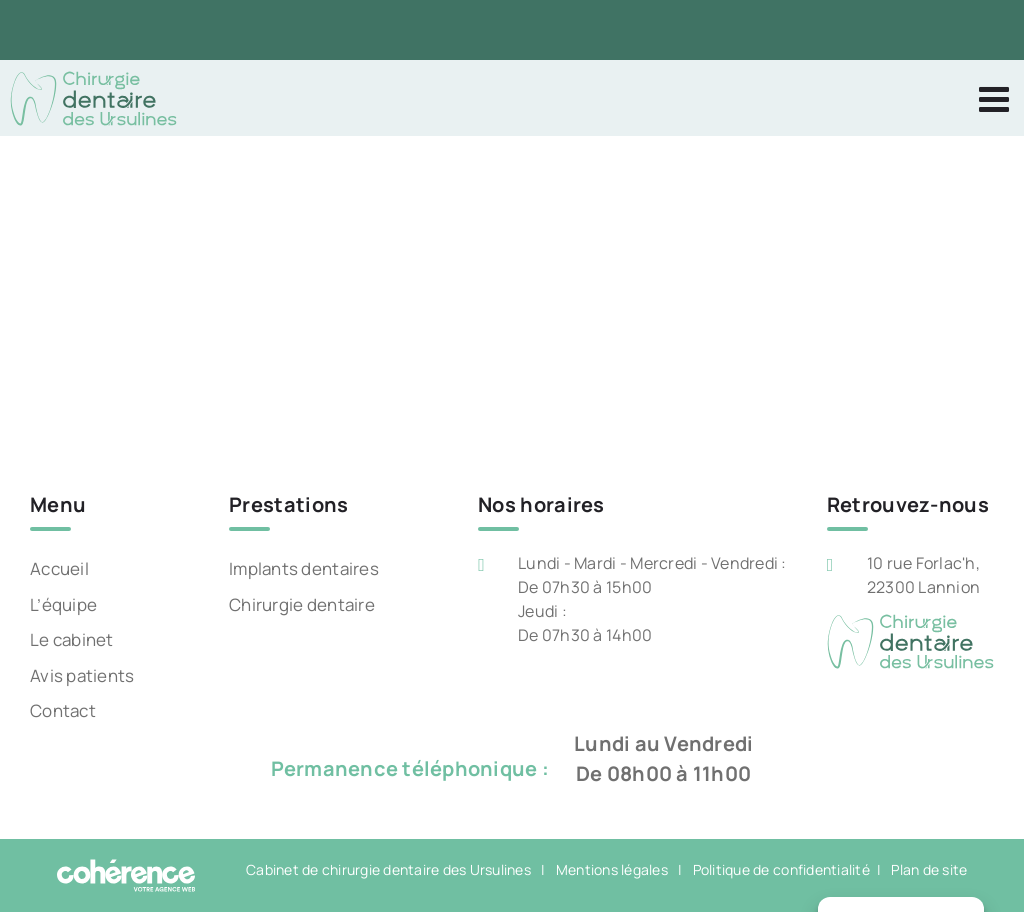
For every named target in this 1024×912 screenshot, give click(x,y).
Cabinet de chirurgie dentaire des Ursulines (388, 869)
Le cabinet (72, 639)
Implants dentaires (304, 568)
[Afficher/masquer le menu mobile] (996, 98)
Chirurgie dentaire (302, 604)
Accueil (59, 568)
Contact (63, 710)
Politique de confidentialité (781, 869)
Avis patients (82, 675)
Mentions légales (612, 869)
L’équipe (63, 604)
